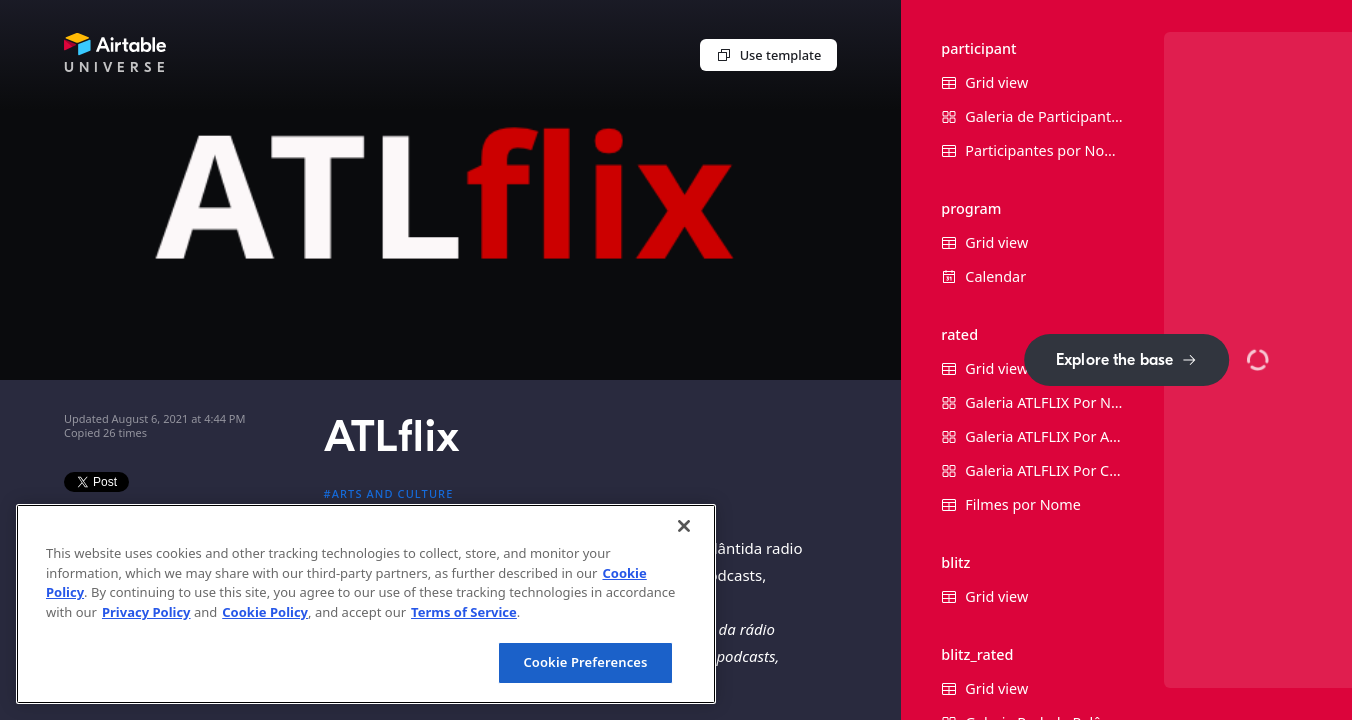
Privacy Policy (146, 612)
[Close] (684, 526)
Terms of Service (464, 612)
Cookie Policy (265, 612)
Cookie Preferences (585, 662)
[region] (366, 604)
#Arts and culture (389, 493)
